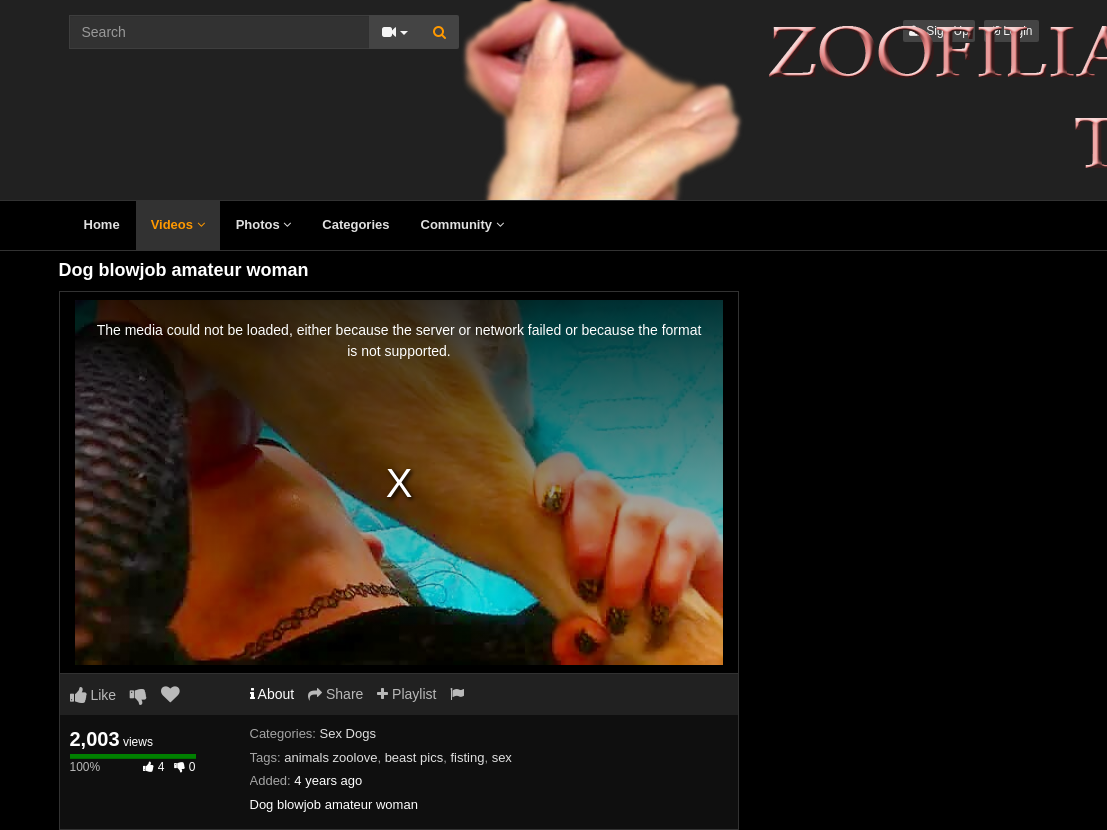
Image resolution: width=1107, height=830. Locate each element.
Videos (178, 224)
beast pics (414, 757)
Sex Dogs (348, 733)
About (272, 694)
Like (93, 695)
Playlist (406, 694)
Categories (355, 224)
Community (462, 224)
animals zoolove (330, 757)
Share (335, 694)
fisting (467, 757)
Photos (264, 224)
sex (502, 757)
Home (102, 224)
